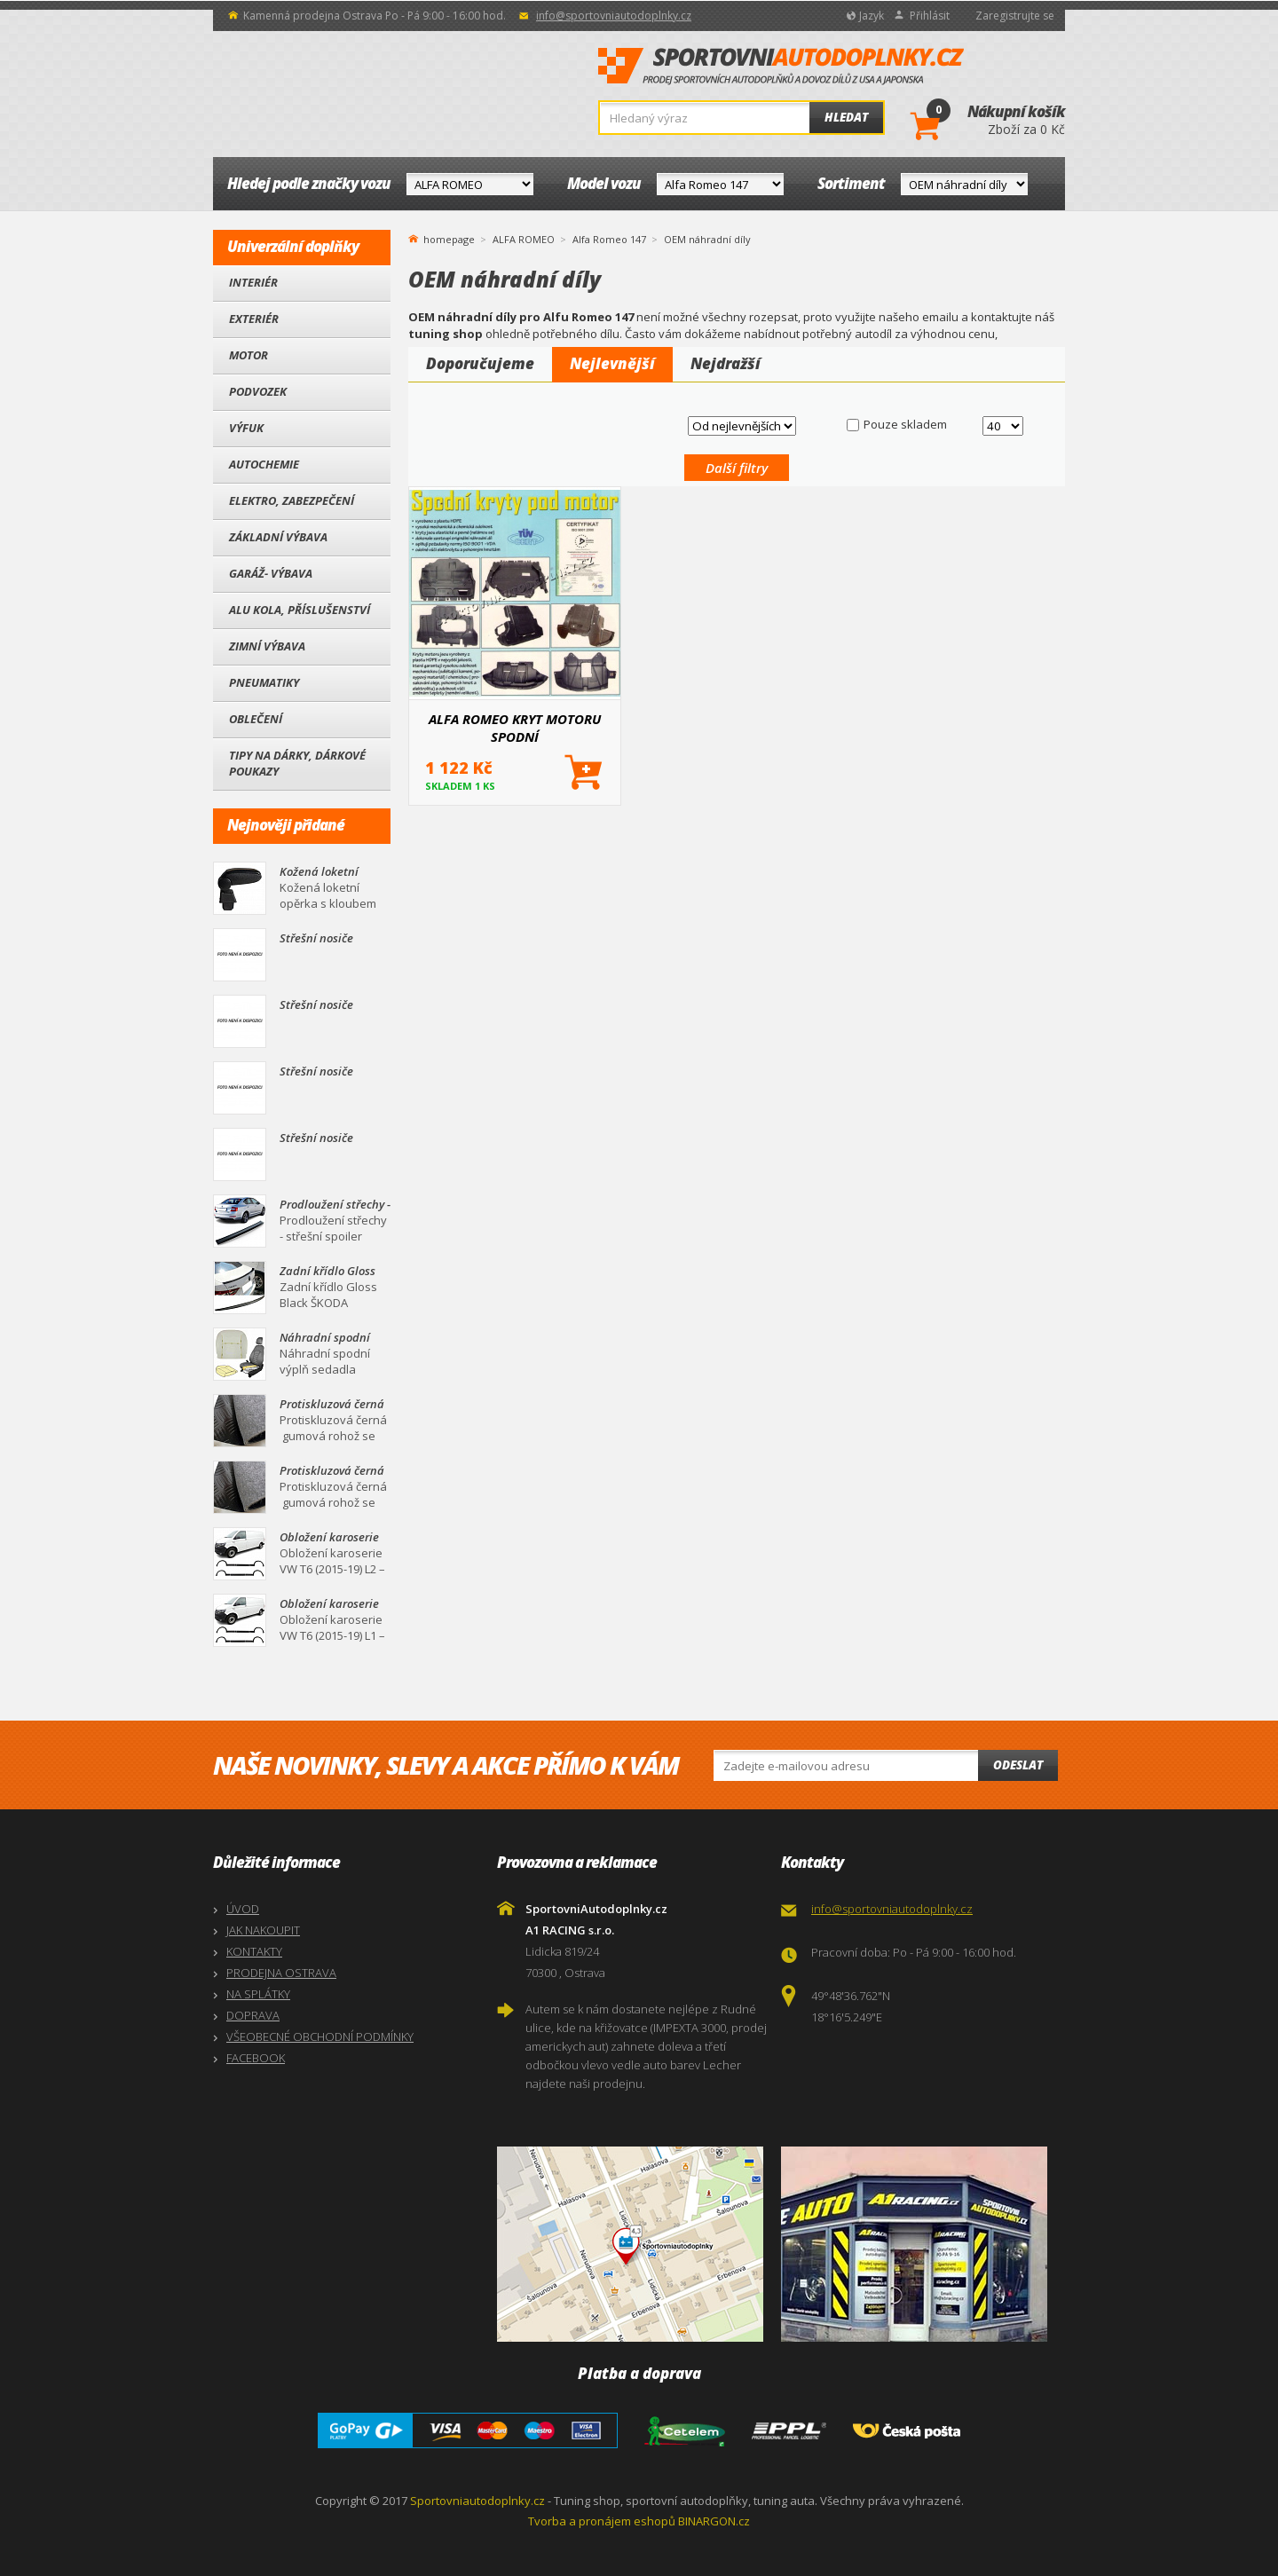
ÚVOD (242, 1909)
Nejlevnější (612, 363)
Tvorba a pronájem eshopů (601, 2521)
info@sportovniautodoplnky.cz (613, 15)
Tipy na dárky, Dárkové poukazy (297, 763)
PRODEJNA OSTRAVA (281, 1973)
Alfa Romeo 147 (609, 239)
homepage (449, 237)
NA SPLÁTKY (258, 1994)
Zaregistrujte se (1014, 15)
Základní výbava (278, 537)
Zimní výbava (267, 646)
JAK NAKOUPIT (263, 1930)
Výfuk (246, 428)
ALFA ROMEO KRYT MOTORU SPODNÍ (515, 727)
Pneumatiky (264, 682)
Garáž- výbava (270, 573)
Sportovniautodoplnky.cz (477, 2501)
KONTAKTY (254, 1951)
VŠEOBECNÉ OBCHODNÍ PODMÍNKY (320, 2036)
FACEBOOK (255, 2058)
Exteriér (254, 319)
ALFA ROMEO (524, 239)
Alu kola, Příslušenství (299, 610)
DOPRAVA (253, 2015)
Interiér (253, 282)
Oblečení (255, 719)
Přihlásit (930, 15)
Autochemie (264, 464)
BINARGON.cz (714, 2521)
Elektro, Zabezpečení (291, 500)
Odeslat (1018, 1765)
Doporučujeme (480, 363)
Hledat (846, 117)
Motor (248, 355)
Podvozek (258, 391)
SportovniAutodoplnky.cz (781, 66)
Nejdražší (725, 363)
